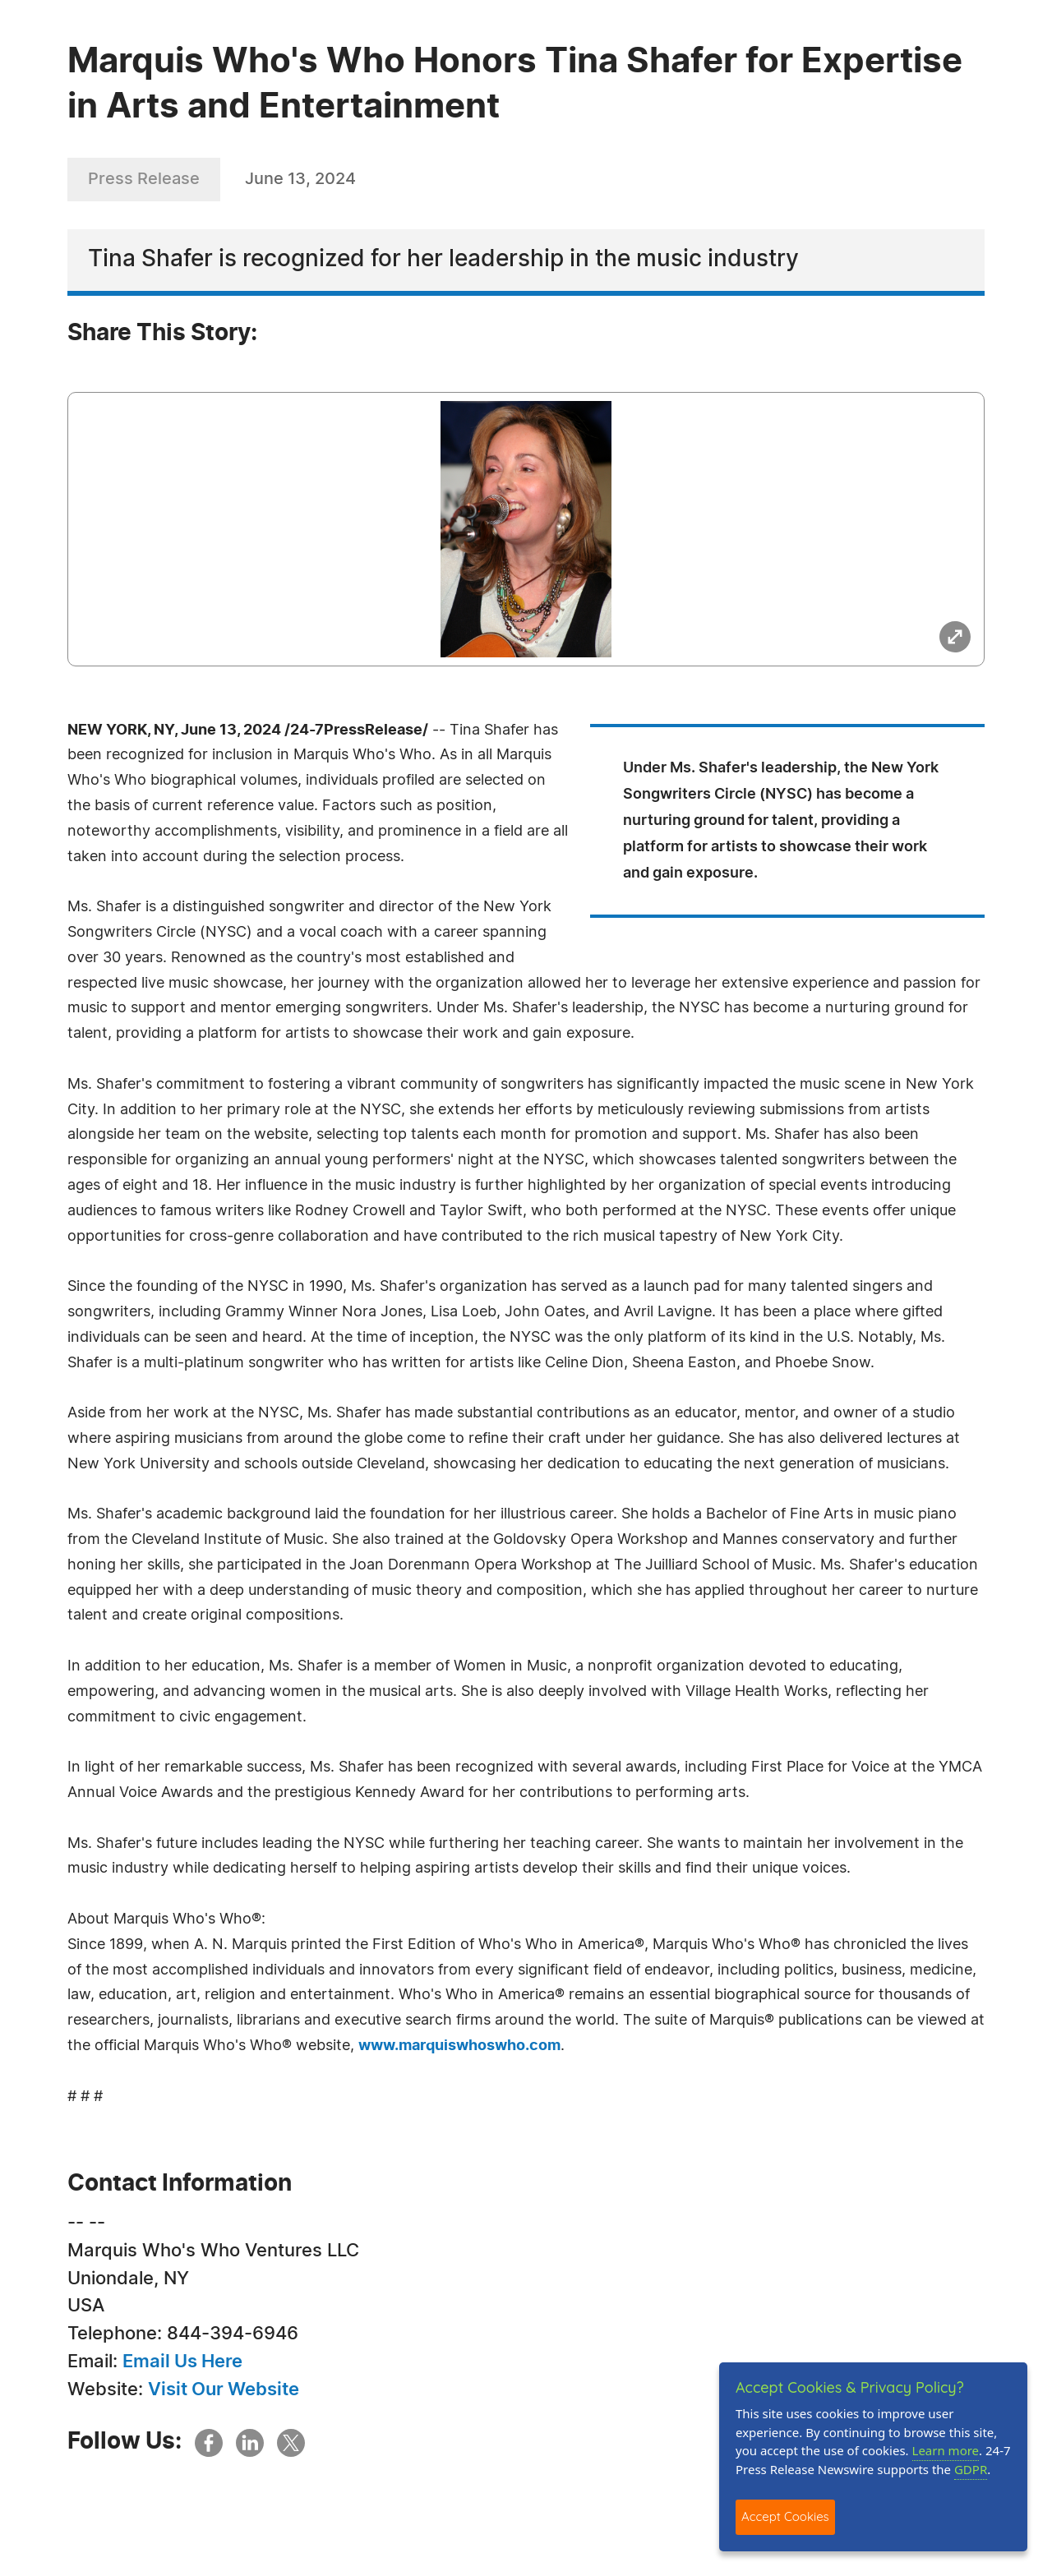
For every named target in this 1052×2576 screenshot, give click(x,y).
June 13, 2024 (300, 179)
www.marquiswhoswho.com (459, 2046)
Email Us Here (182, 2362)
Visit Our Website (223, 2389)
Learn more (946, 2450)
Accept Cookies (785, 2516)
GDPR (970, 2469)
